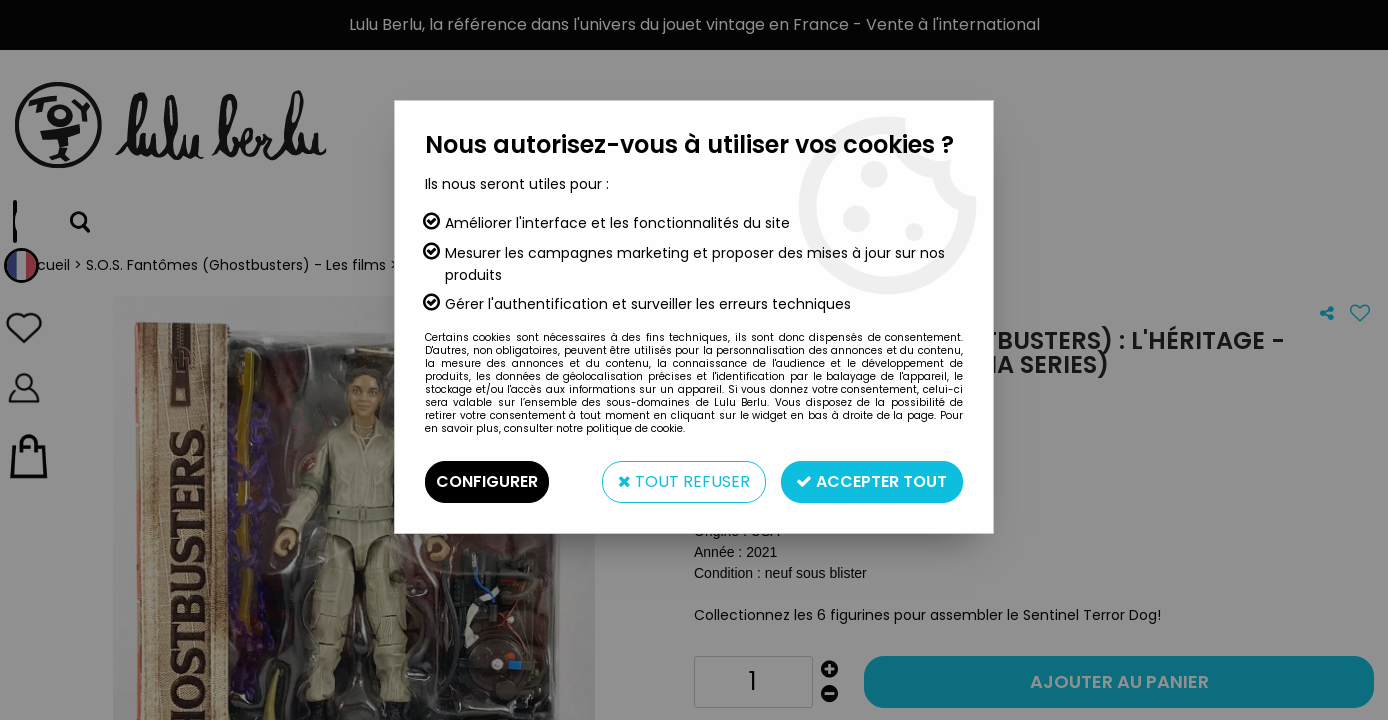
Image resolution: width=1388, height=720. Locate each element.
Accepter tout (871, 481)
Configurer (487, 481)
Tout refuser (683, 481)
